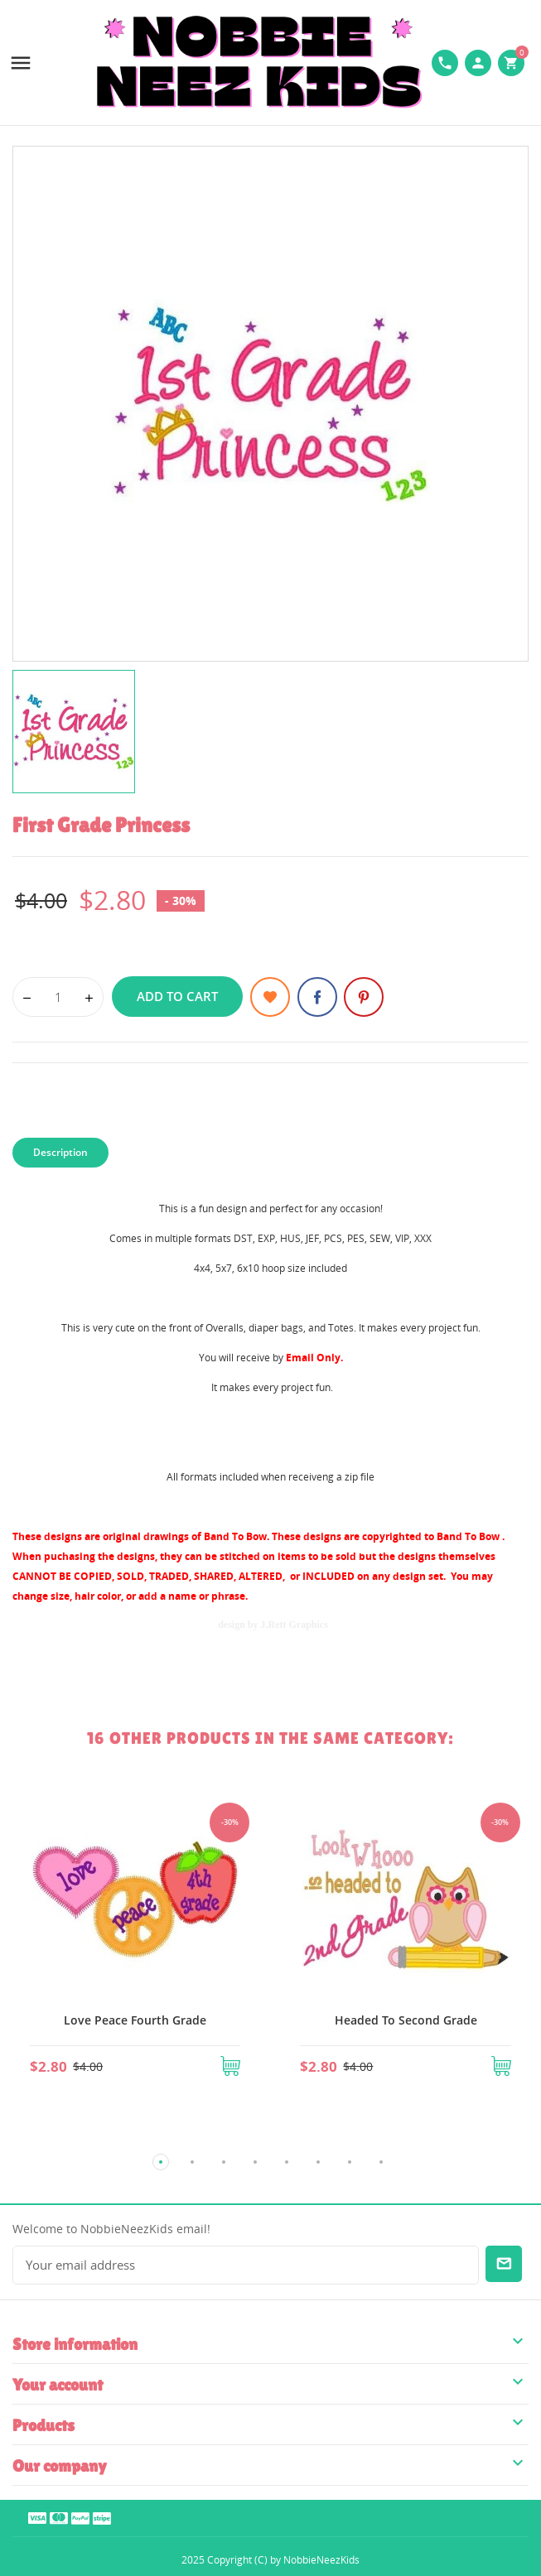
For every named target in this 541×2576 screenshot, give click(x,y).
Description (60, 1152)
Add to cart (177, 996)
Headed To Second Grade (406, 2020)
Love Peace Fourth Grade (135, 2020)
